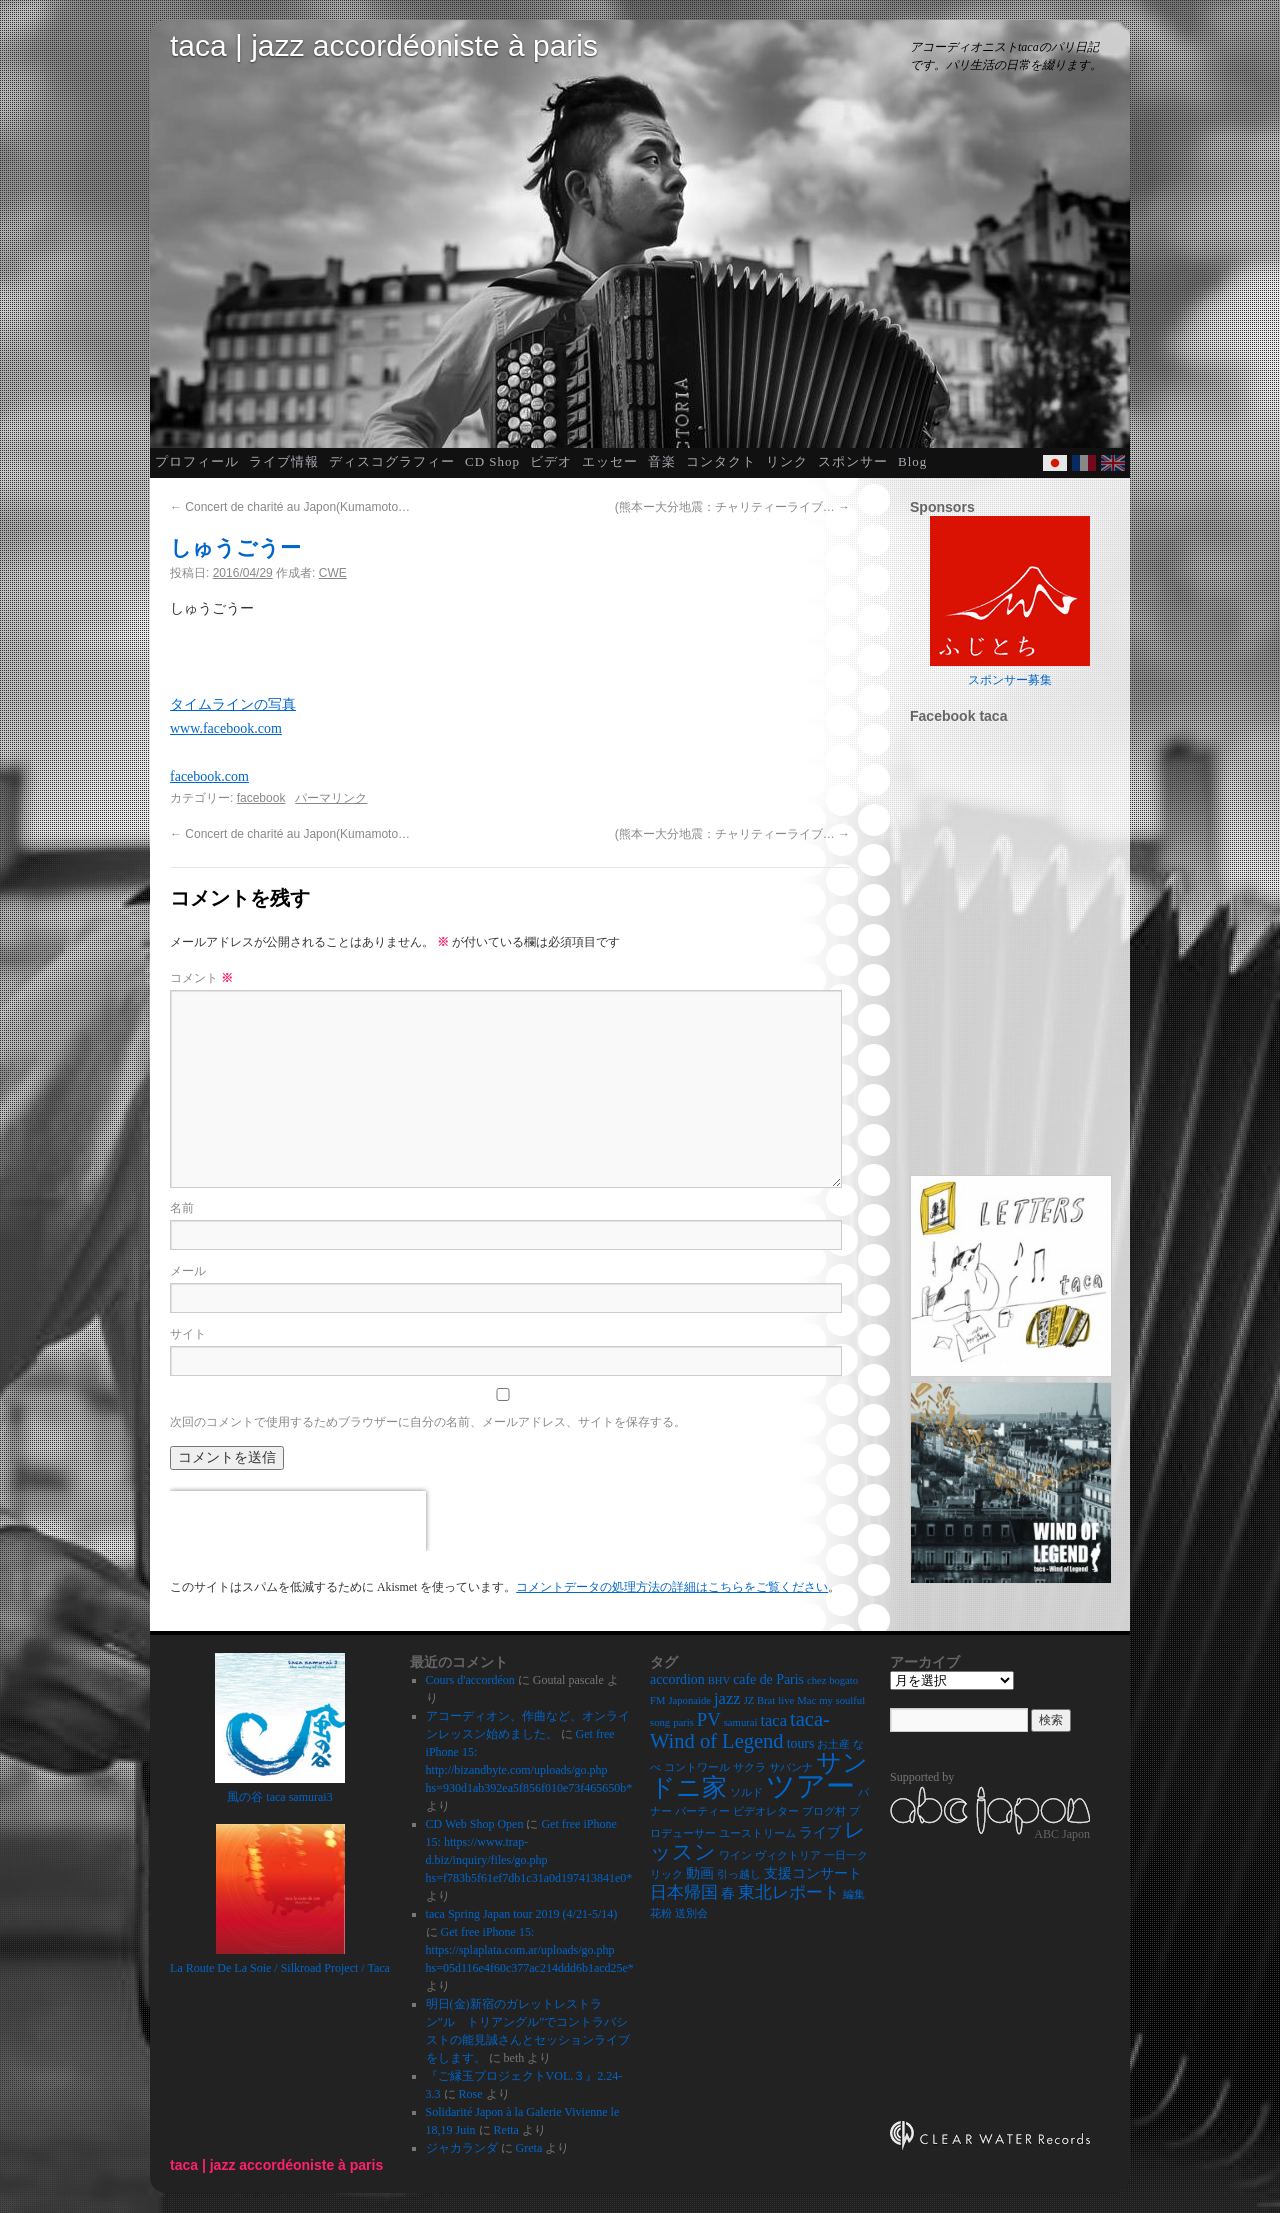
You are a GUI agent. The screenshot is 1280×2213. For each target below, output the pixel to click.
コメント (201, 978)
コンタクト (721, 461)
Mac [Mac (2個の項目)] (806, 1700)
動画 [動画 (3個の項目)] (700, 1873)
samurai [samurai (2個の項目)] (741, 1722)
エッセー (610, 461)
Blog (912, 461)
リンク (787, 461)
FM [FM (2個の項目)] (657, 1700)
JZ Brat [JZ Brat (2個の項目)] (760, 1700)
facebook (261, 798)
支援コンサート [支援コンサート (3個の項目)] (813, 1873)
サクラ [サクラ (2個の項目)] (749, 1767)
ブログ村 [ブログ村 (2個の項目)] (824, 1811)
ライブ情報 (284, 461)
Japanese (1055, 463)
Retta (506, 2130)
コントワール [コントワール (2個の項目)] (697, 1767)
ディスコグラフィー (392, 461)
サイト (188, 1334)
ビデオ (551, 461)
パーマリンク (331, 798)
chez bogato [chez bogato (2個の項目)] (832, 1680)
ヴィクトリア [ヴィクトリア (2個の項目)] (788, 1855)
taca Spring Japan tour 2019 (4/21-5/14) (522, 1914)
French (1084, 463)
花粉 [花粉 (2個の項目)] (661, 1913)
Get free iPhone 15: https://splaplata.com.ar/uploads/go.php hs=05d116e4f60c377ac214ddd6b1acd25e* (530, 1950)
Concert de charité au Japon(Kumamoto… (290, 507)
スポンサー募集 (1010, 680)
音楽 (662, 461)
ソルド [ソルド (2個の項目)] (746, 1792)
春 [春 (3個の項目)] (728, 1893)
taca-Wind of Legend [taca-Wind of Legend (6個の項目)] (740, 1730)
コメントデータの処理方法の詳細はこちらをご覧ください (672, 1587)
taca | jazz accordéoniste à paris (384, 45)
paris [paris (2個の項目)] (683, 1722)
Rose (471, 2094)
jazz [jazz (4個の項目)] (727, 1698)
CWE (333, 573)
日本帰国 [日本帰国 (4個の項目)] (684, 1892)
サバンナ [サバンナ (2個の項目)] (791, 1767)
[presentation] (298, 1521)
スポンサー (853, 461)
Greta (529, 2148)
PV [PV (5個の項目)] (709, 1719)
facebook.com (209, 776)
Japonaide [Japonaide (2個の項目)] (689, 1700)
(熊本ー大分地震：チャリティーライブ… (732, 507)
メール (188, 1271)
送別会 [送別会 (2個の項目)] (691, 1913)
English (1113, 463)
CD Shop (492, 461)
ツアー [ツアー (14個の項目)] (810, 1786)
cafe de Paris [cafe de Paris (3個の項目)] (768, 1679)
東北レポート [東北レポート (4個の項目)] (789, 1892)
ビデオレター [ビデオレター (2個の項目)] (766, 1811)
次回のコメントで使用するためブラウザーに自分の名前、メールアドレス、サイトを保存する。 (428, 1422)
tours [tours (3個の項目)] (801, 1743)
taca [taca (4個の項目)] (773, 1720)
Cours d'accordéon (470, 1680)
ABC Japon (1062, 1833)
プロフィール (197, 461)
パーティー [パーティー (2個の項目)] (702, 1811)
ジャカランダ (462, 2148)
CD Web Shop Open (475, 1824)
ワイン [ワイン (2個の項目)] (735, 1855)
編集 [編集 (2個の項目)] (854, 1894)
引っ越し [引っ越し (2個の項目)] (739, 1874)
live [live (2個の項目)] (786, 1700)
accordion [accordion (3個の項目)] (677, 1679)
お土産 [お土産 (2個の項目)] (833, 1744)
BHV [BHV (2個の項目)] (719, 1680)
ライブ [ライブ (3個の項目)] (820, 1832)
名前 (182, 1208)
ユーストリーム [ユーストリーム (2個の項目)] (757, 1833)
